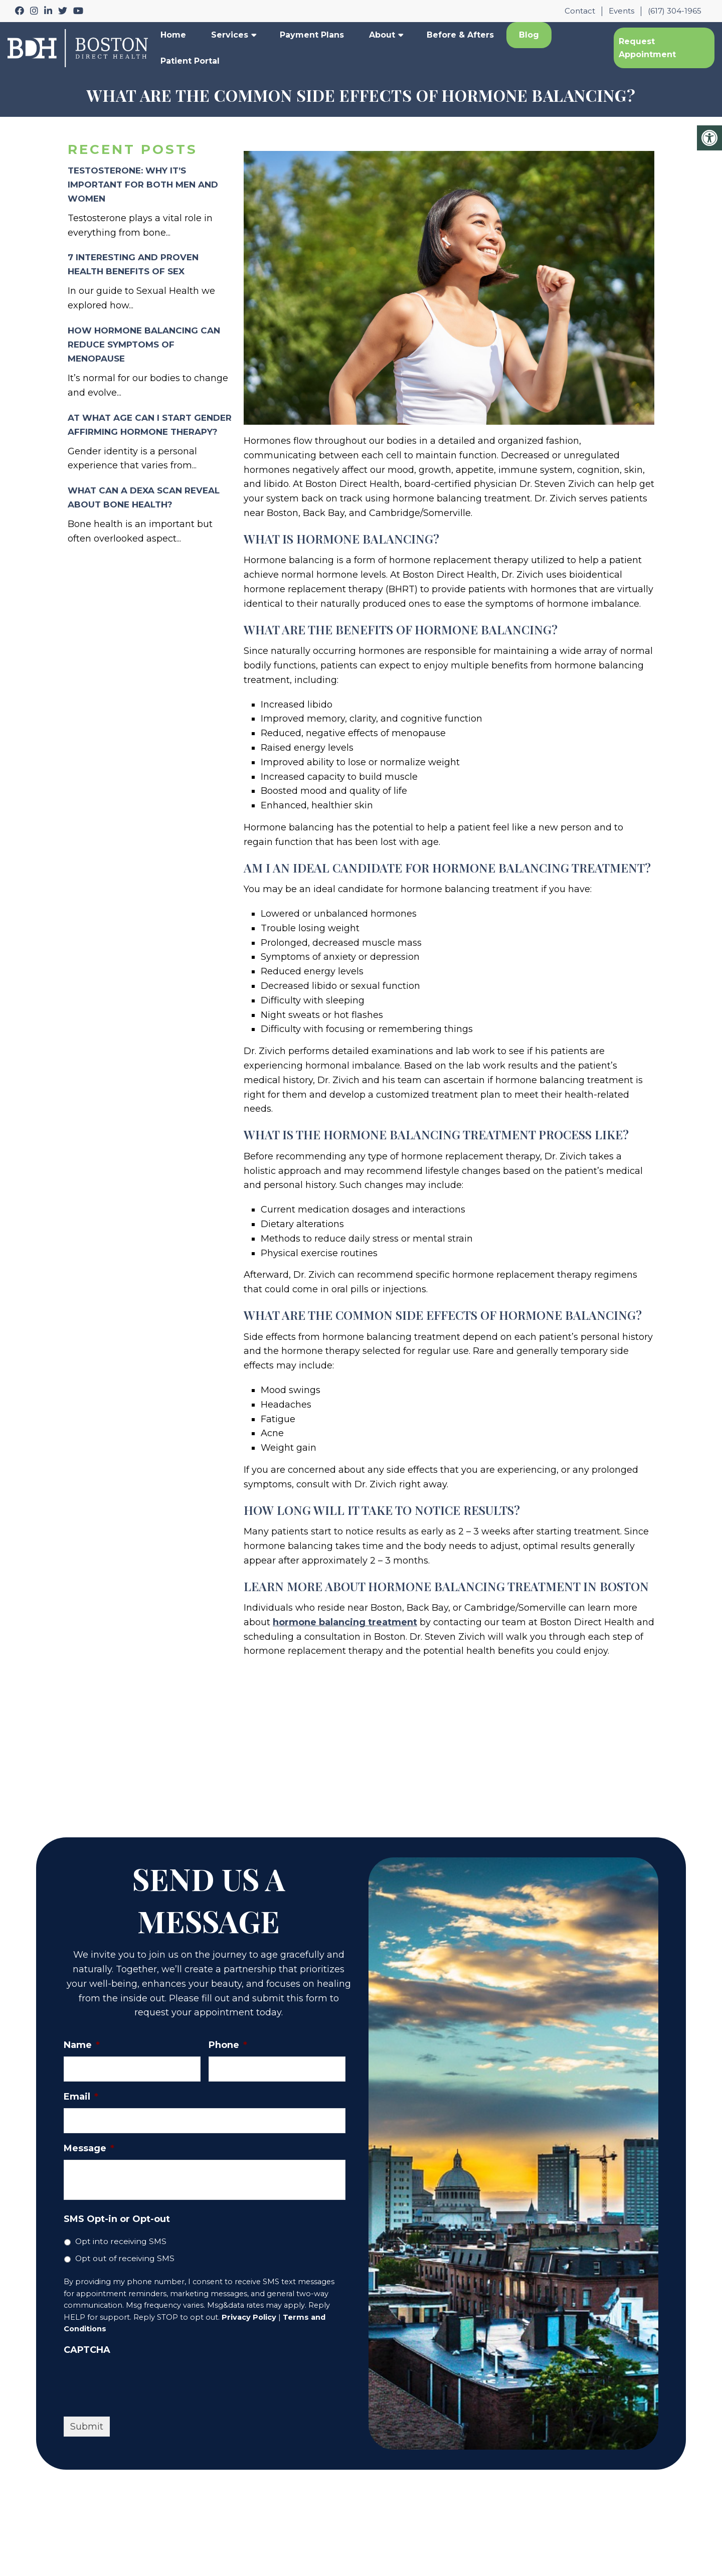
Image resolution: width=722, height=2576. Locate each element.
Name (82, 2044)
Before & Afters (460, 35)
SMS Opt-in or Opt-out (117, 2218)
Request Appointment (647, 48)
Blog (529, 35)
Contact (580, 11)
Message (89, 2148)
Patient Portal (190, 61)
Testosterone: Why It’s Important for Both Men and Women (143, 184)
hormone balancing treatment (345, 1622)
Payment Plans (312, 35)
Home (173, 35)
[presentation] (140, 2380)
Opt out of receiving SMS (124, 2258)
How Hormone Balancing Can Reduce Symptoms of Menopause (144, 344)
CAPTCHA (87, 2349)
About (382, 35)
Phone (228, 2044)
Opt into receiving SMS (120, 2241)
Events (621, 11)
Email (81, 2096)
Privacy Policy (249, 2317)
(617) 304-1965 (674, 11)
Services (229, 35)
